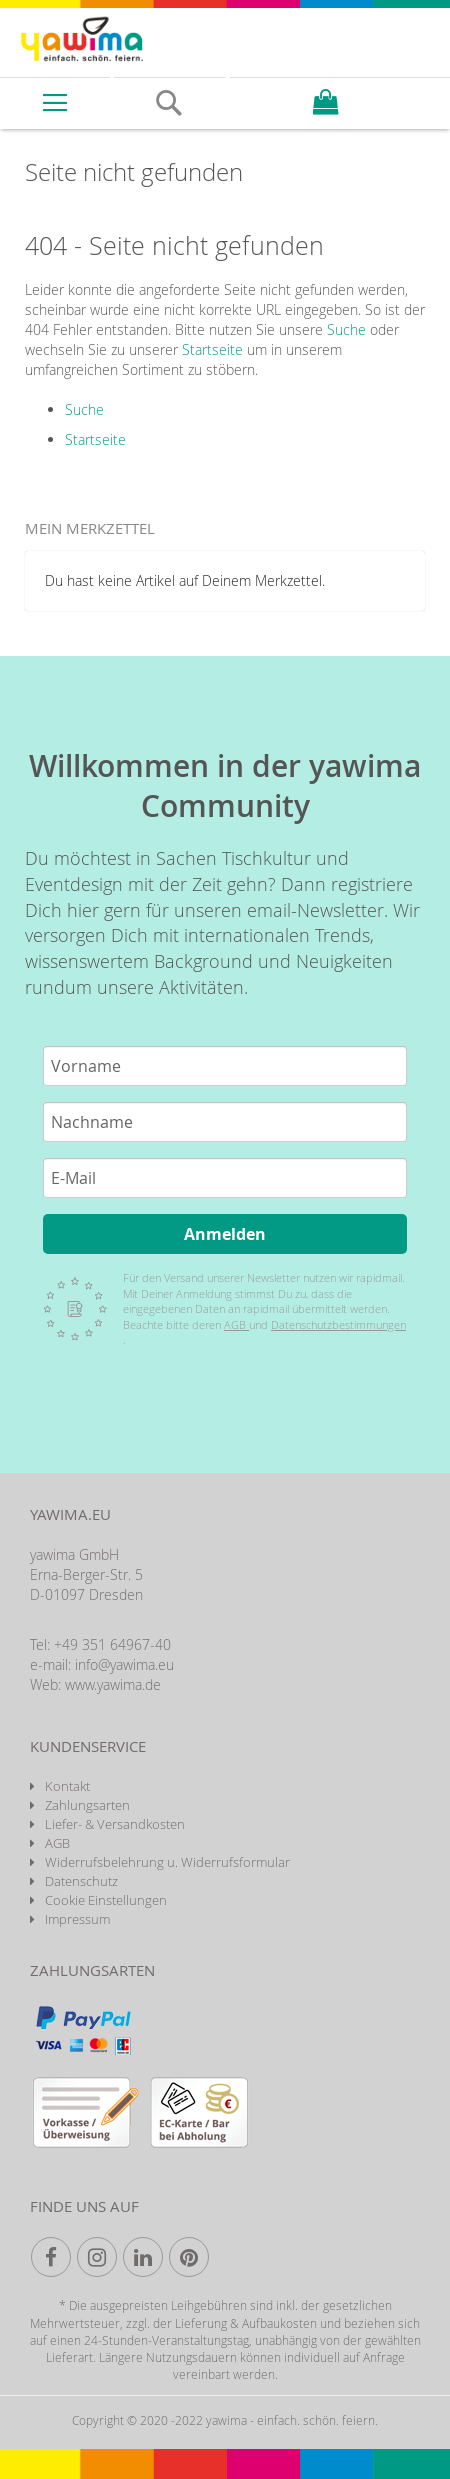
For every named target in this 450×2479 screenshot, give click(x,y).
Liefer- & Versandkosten (115, 1824)
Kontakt (67, 1786)
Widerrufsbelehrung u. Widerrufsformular (167, 1862)
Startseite (212, 349)
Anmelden (225, 1234)
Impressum (77, 1919)
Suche (346, 329)
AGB (236, 1324)
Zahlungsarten (87, 1805)
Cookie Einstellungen (106, 1900)
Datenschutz (81, 1881)
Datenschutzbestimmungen (338, 1324)
